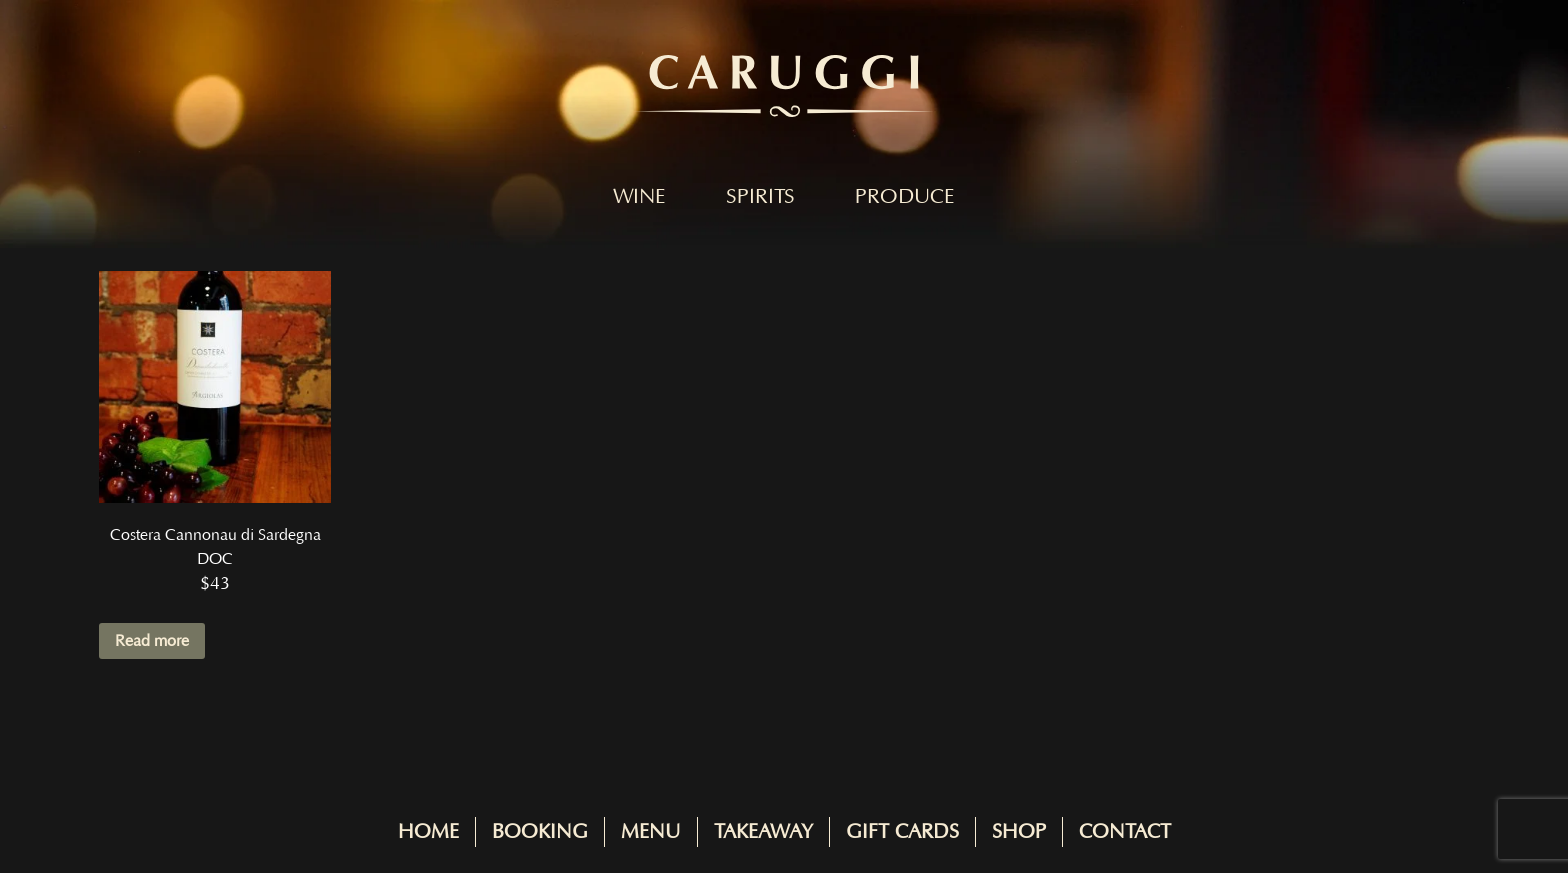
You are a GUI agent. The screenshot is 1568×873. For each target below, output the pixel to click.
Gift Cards (902, 832)
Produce (905, 197)
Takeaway (763, 832)
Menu (651, 832)
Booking (540, 832)
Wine (639, 197)
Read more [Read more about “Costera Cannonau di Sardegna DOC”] (152, 641)
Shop (1019, 832)
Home (428, 832)
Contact (1125, 832)
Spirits (760, 197)
